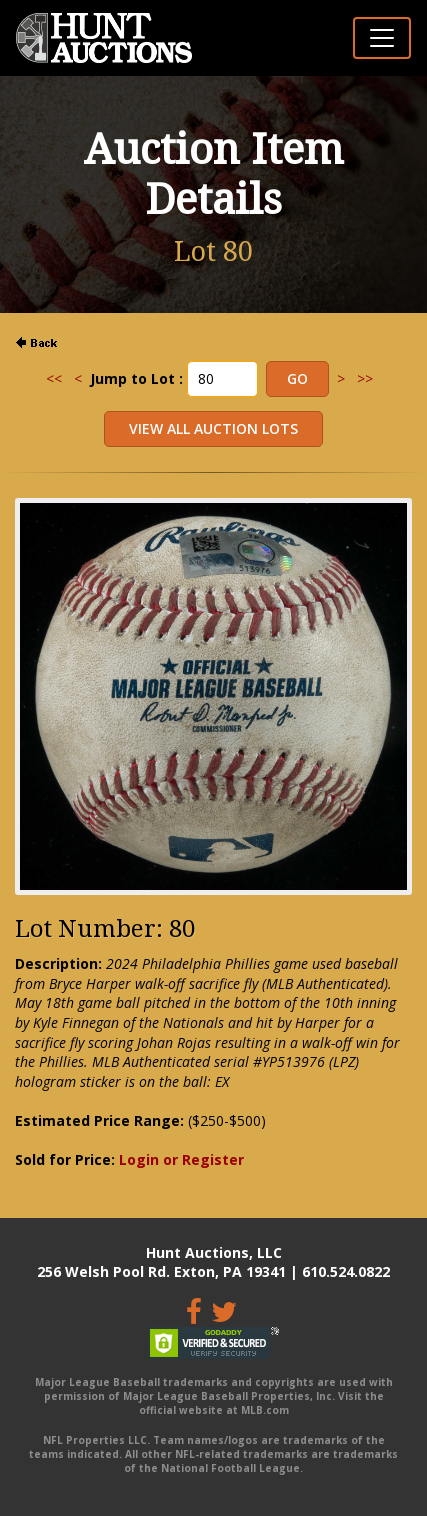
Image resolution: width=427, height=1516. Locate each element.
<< (54, 378)
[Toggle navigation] (382, 38)
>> (365, 378)
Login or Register (181, 1159)
